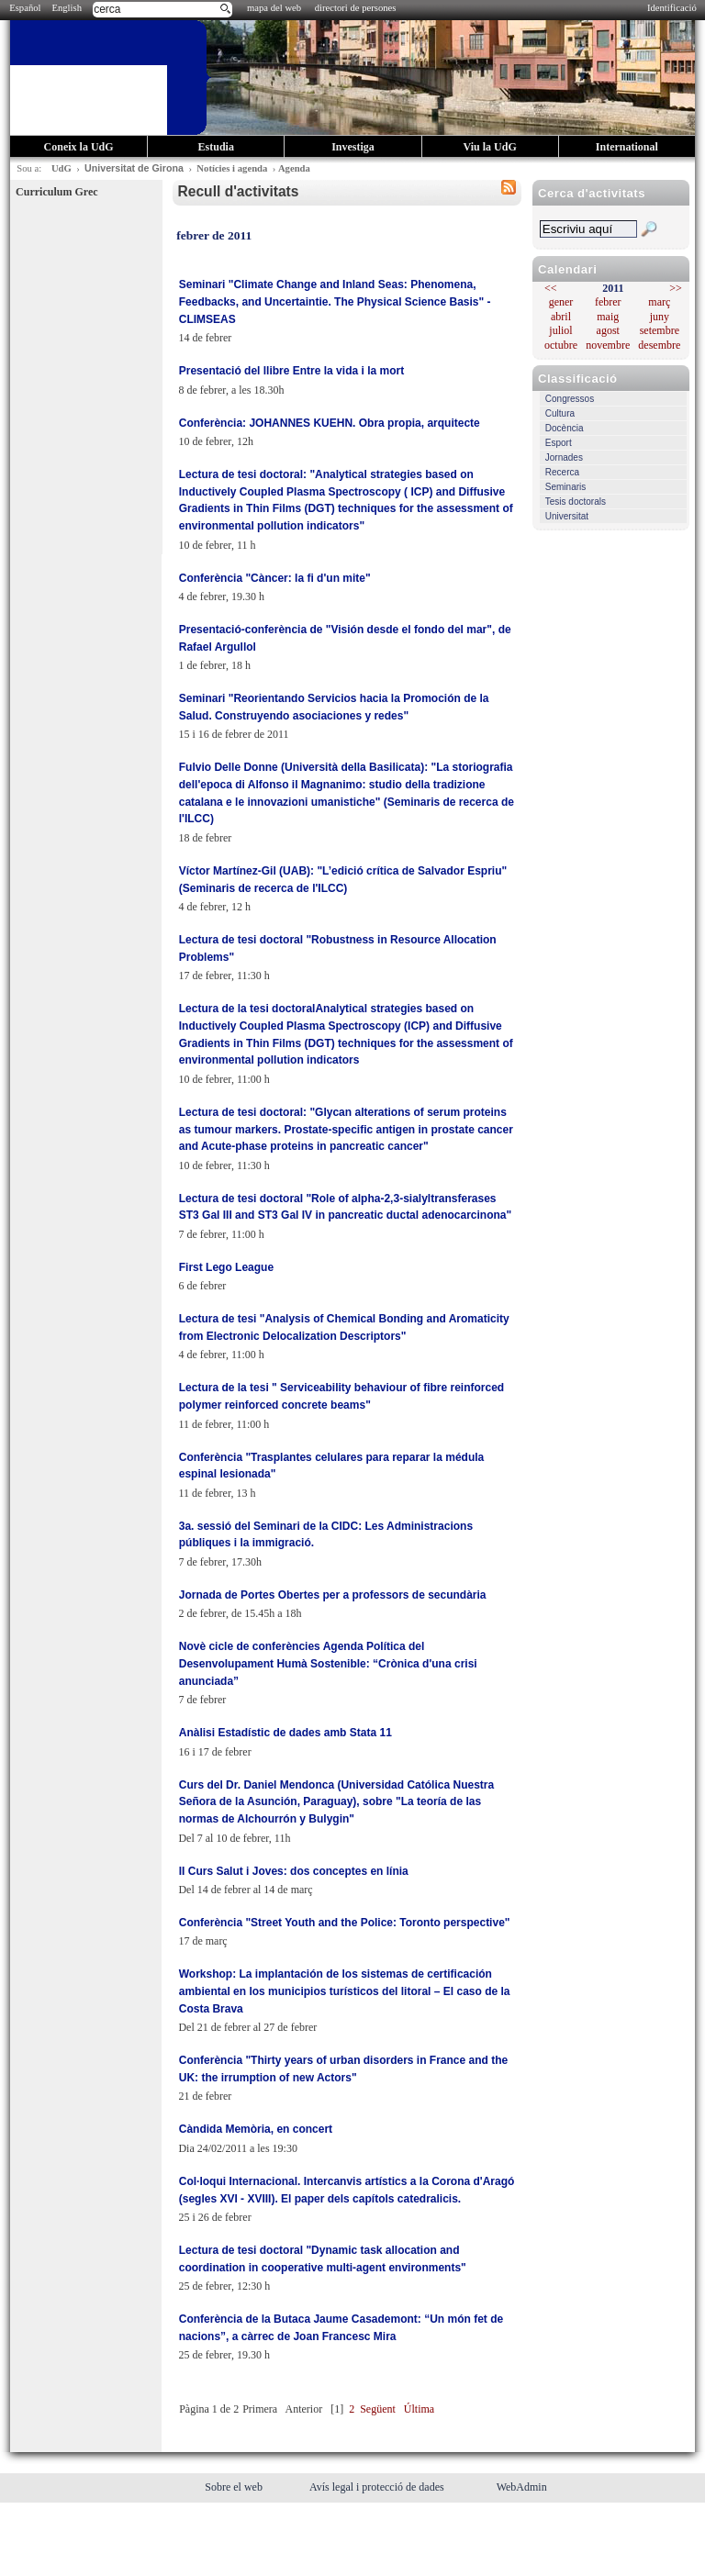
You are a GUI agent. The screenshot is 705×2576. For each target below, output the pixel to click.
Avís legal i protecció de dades (378, 2487)
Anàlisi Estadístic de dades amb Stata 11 (285, 1732)
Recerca (562, 472)
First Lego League (226, 1267)
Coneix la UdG (79, 146)
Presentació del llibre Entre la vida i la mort (291, 370)
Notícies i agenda (231, 168)
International (627, 146)
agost (608, 330)
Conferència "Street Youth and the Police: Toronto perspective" (344, 1922)
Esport (558, 443)
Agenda (294, 168)
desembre (659, 345)
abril (561, 316)
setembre (659, 330)
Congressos (569, 399)
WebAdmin (522, 2487)
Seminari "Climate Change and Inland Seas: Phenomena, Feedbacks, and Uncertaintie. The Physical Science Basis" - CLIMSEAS (335, 301)
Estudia (216, 146)
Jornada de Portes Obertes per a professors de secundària (333, 1595)
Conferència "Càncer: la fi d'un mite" (275, 578)
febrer (608, 302)
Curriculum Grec (56, 191)
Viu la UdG (490, 146)
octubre (560, 345)
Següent (378, 2409)
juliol (560, 330)
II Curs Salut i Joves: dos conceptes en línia (293, 1871)
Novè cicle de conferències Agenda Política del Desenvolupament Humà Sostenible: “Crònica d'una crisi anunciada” (328, 1663)
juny (659, 316)
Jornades (564, 457)
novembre (608, 345)
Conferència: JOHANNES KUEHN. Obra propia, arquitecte (329, 423)
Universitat (566, 516)
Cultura (560, 413)
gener (561, 302)
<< (550, 288)
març (659, 302)
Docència (564, 428)
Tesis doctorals (575, 501)
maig (608, 316)
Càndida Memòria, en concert (255, 2129)
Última (419, 2409)
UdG (61, 168)
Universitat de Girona (134, 167)
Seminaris (565, 487)
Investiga (353, 146)
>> (675, 288)
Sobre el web (235, 2487)
